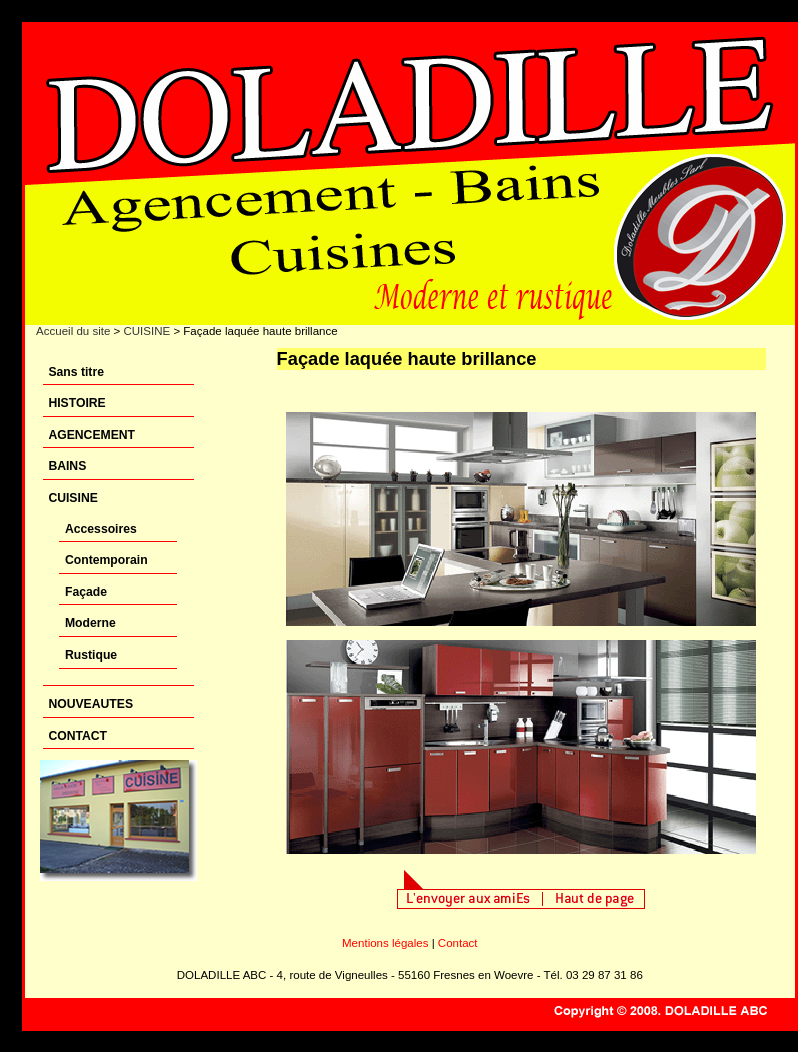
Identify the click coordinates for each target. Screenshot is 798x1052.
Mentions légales (385, 943)
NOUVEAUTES (90, 704)
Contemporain (106, 560)
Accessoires (101, 529)
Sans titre (76, 372)
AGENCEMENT (91, 435)
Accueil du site (73, 331)
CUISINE (146, 331)
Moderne (90, 623)
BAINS (67, 466)
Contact (458, 943)
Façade (86, 592)
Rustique (91, 655)
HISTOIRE (76, 403)
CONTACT (77, 736)
